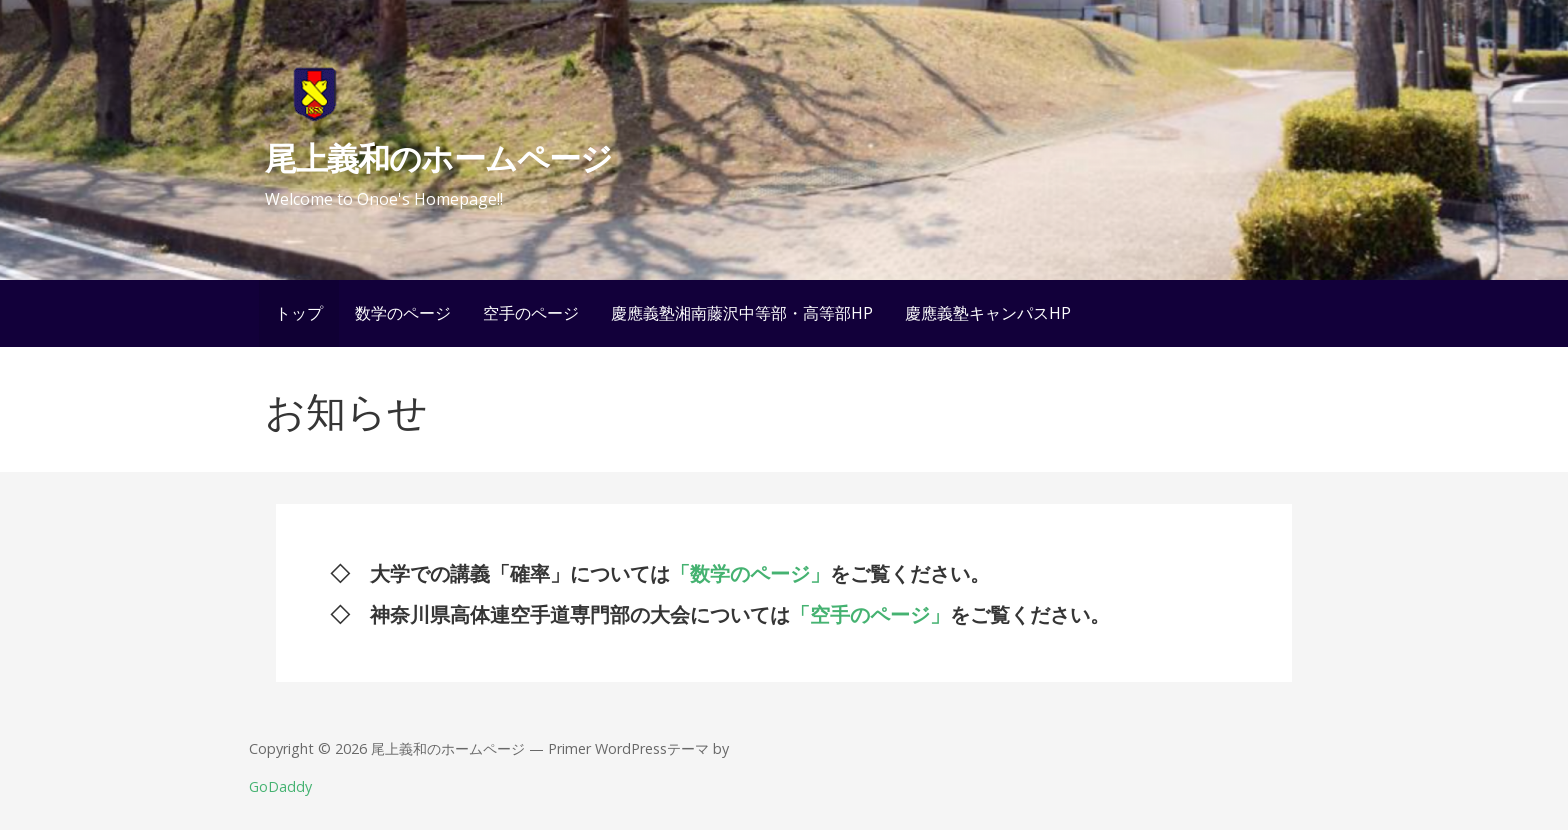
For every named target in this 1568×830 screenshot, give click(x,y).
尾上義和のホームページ (438, 157)
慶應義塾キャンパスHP (988, 313)
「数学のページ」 (750, 573)
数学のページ (403, 313)
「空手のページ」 (870, 614)
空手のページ (531, 313)
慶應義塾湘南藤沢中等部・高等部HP (742, 313)
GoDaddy (280, 786)
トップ (299, 313)
